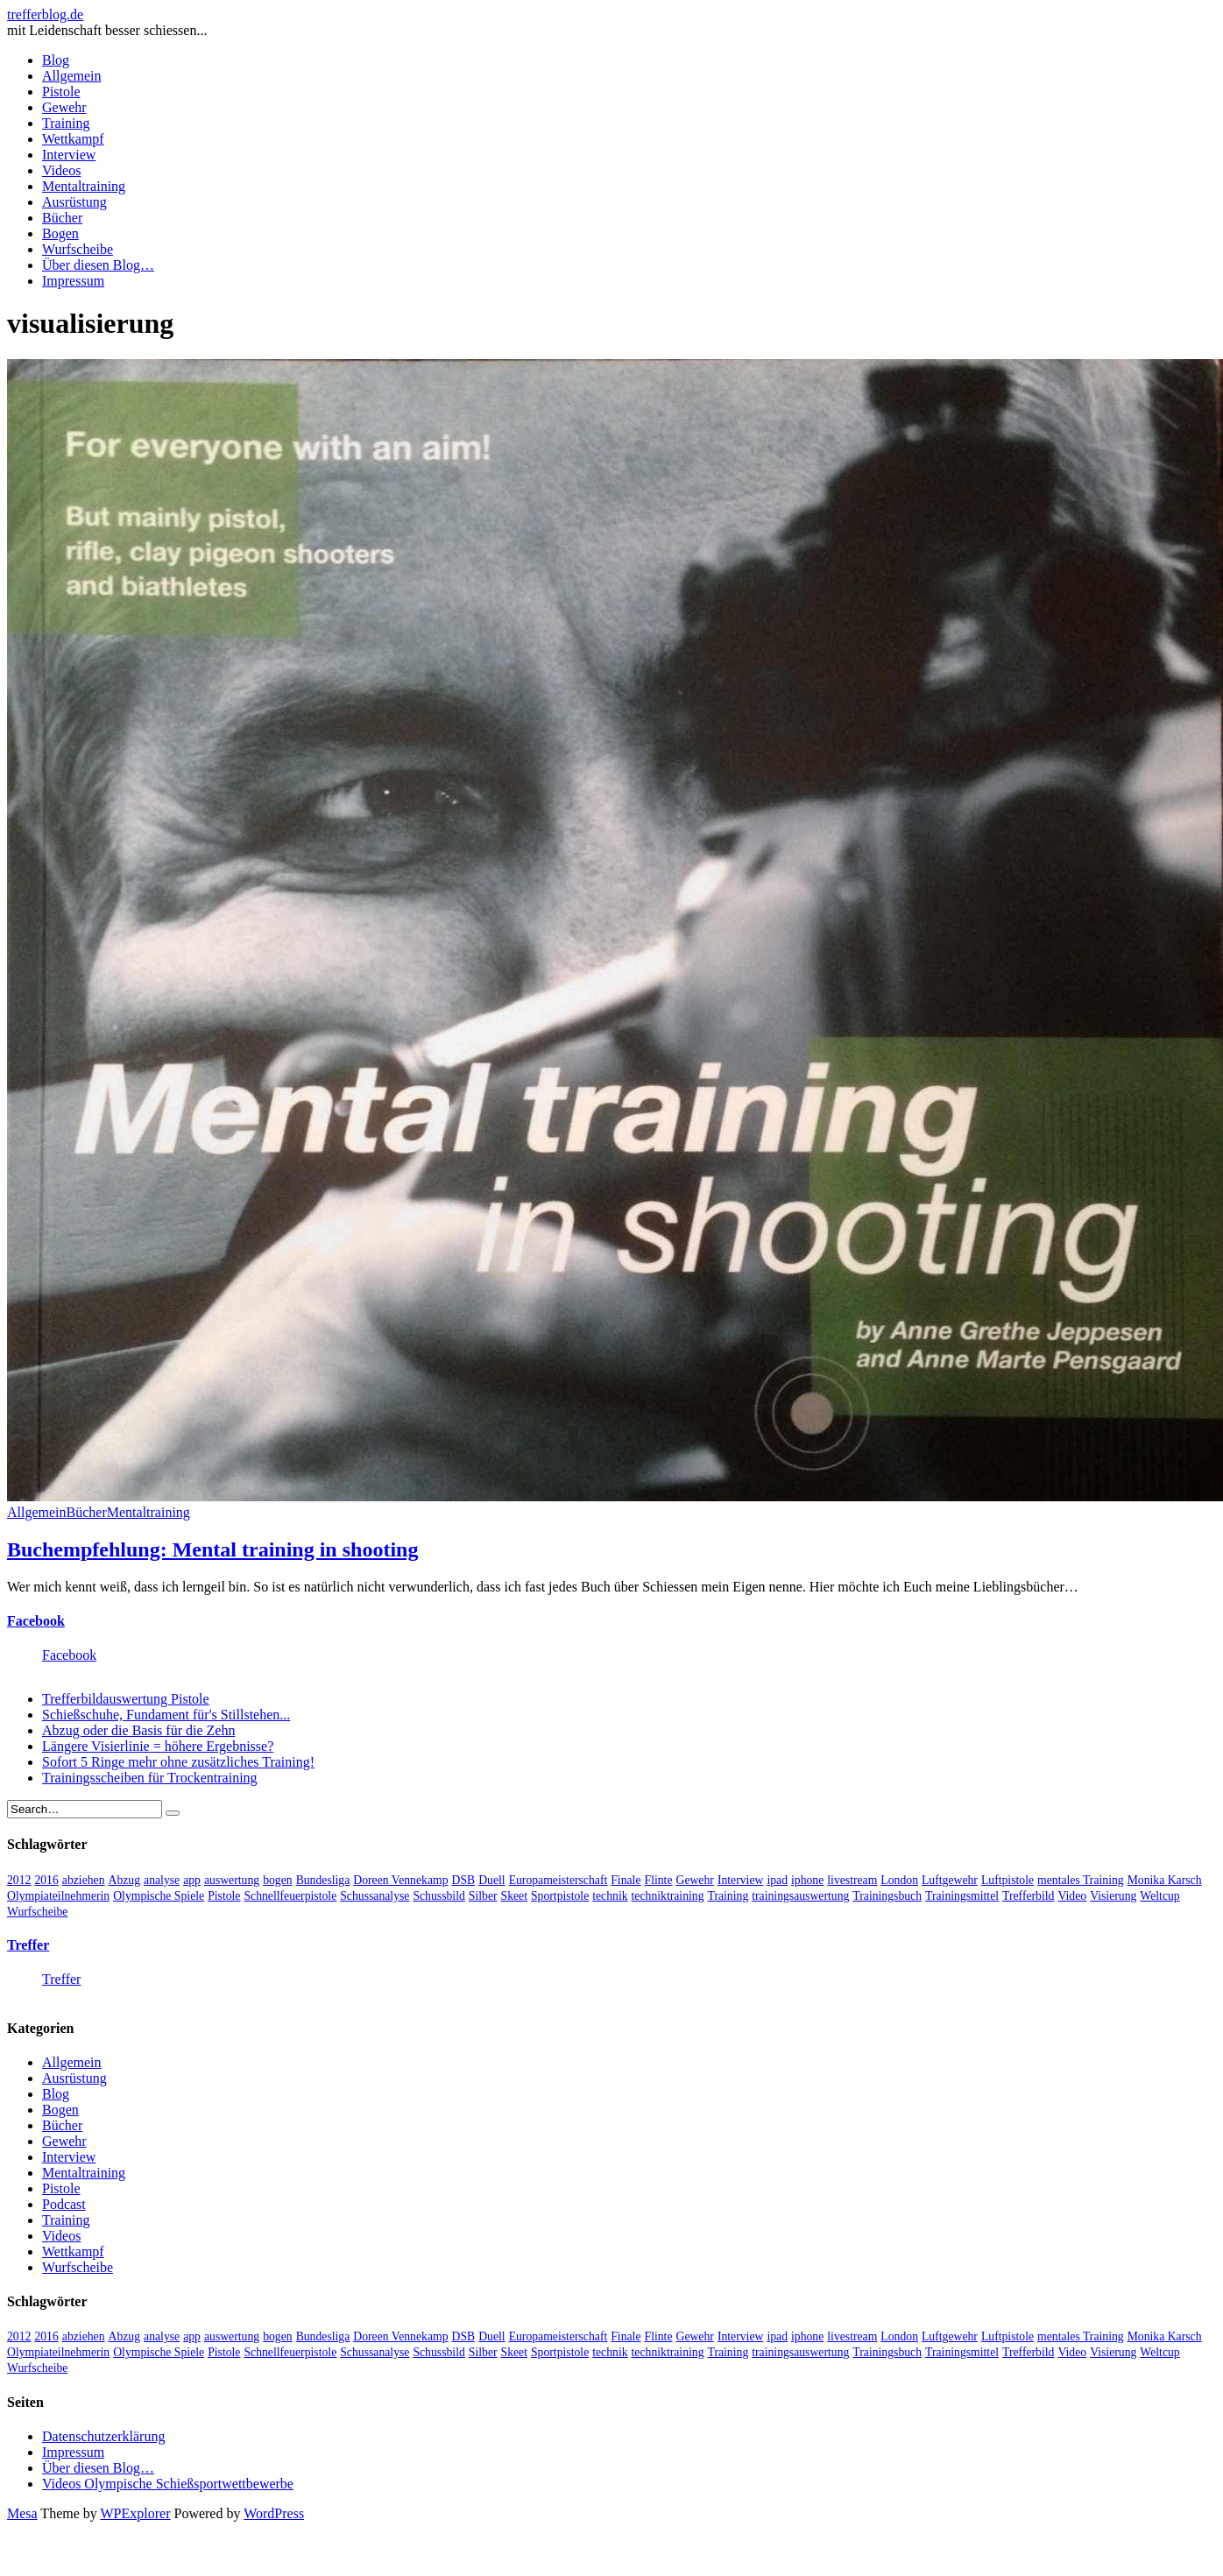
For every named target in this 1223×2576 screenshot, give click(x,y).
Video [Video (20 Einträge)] (1071, 1895)
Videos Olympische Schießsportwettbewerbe (167, 2483)
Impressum (73, 280)
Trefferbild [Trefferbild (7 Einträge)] (1028, 1895)
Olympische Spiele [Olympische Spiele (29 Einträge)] (158, 1895)
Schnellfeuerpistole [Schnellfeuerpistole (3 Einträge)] (290, 1895)
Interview (68, 154)
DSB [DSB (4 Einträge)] (464, 1880)
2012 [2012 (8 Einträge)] (19, 1880)
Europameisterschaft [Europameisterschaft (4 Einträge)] (558, 1880)
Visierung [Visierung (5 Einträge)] (1113, 1895)
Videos (61, 170)
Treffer (28, 1944)
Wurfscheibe (77, 249)
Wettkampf (73, 138)
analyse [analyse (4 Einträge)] (162, 1880)
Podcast (64, 2204)
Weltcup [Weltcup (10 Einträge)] (1159, 1895)
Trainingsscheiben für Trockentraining (150, 1777)
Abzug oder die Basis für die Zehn (138, 1730)
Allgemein (72, 75)
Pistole (61, 91)
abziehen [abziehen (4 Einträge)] (83, 1880)
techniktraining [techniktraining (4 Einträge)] (668, 1895)
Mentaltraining (83, 186)
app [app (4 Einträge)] (192, 1880)
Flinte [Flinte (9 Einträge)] (659, 1880)
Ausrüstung (74, 201)
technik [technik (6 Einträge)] (609, 1895)
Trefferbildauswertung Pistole (125, 1698)
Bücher (62, 217)
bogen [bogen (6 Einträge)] (278, 1880)
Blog (55, 60)
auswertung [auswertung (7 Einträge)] (231, 1880)
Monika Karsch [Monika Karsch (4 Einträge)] (1165, 1880)
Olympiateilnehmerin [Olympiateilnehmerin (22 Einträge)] (58, 1895)
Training (66, 123)
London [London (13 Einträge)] (899, 1880)
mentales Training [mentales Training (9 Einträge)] (1080, 1880)
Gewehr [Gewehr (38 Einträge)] (695, 1880)
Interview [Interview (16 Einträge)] (741, 1880)
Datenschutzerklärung (103, 2436)
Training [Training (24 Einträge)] (728, 1895)
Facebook (36, 1620)
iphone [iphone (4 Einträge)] (807, 1880)
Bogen (60, 233)
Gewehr (64, 107)
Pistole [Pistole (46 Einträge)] (224, 1895)
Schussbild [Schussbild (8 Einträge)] (438, 1895)
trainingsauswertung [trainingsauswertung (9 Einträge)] (800, 1895)
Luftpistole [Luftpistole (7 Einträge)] (1007, 1880)
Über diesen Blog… (98, 265)
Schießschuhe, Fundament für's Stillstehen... (166, 1714)
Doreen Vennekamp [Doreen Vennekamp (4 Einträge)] (400, 1880)
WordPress (274, 2513)
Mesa (22, 2513)
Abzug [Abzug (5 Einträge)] (125, 1880)
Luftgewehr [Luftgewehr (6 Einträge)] (950, 1880)
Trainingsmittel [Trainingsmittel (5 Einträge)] (962, 1895)
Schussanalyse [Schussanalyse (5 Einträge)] (374, 1895)
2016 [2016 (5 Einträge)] (46, 1880)
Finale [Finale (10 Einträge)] (625, 1880)
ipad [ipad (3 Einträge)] (777, 1880)
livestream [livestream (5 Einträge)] (852, 1880)
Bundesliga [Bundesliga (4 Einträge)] (323, 1880)
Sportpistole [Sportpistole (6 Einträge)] (560, 1895)
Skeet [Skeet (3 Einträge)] (514, 1895)
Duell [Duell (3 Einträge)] (491, 1880)
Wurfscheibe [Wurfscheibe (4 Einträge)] (37, 1911)
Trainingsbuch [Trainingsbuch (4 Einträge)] (887, 1895)
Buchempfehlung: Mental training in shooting (212, 1549)
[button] (615, 930)
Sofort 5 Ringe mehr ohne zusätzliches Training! (178, 1761)
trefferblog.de (45, 14)
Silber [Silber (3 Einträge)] (483, 1895)
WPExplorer (136, 2513)
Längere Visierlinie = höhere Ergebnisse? (157, 1746)
